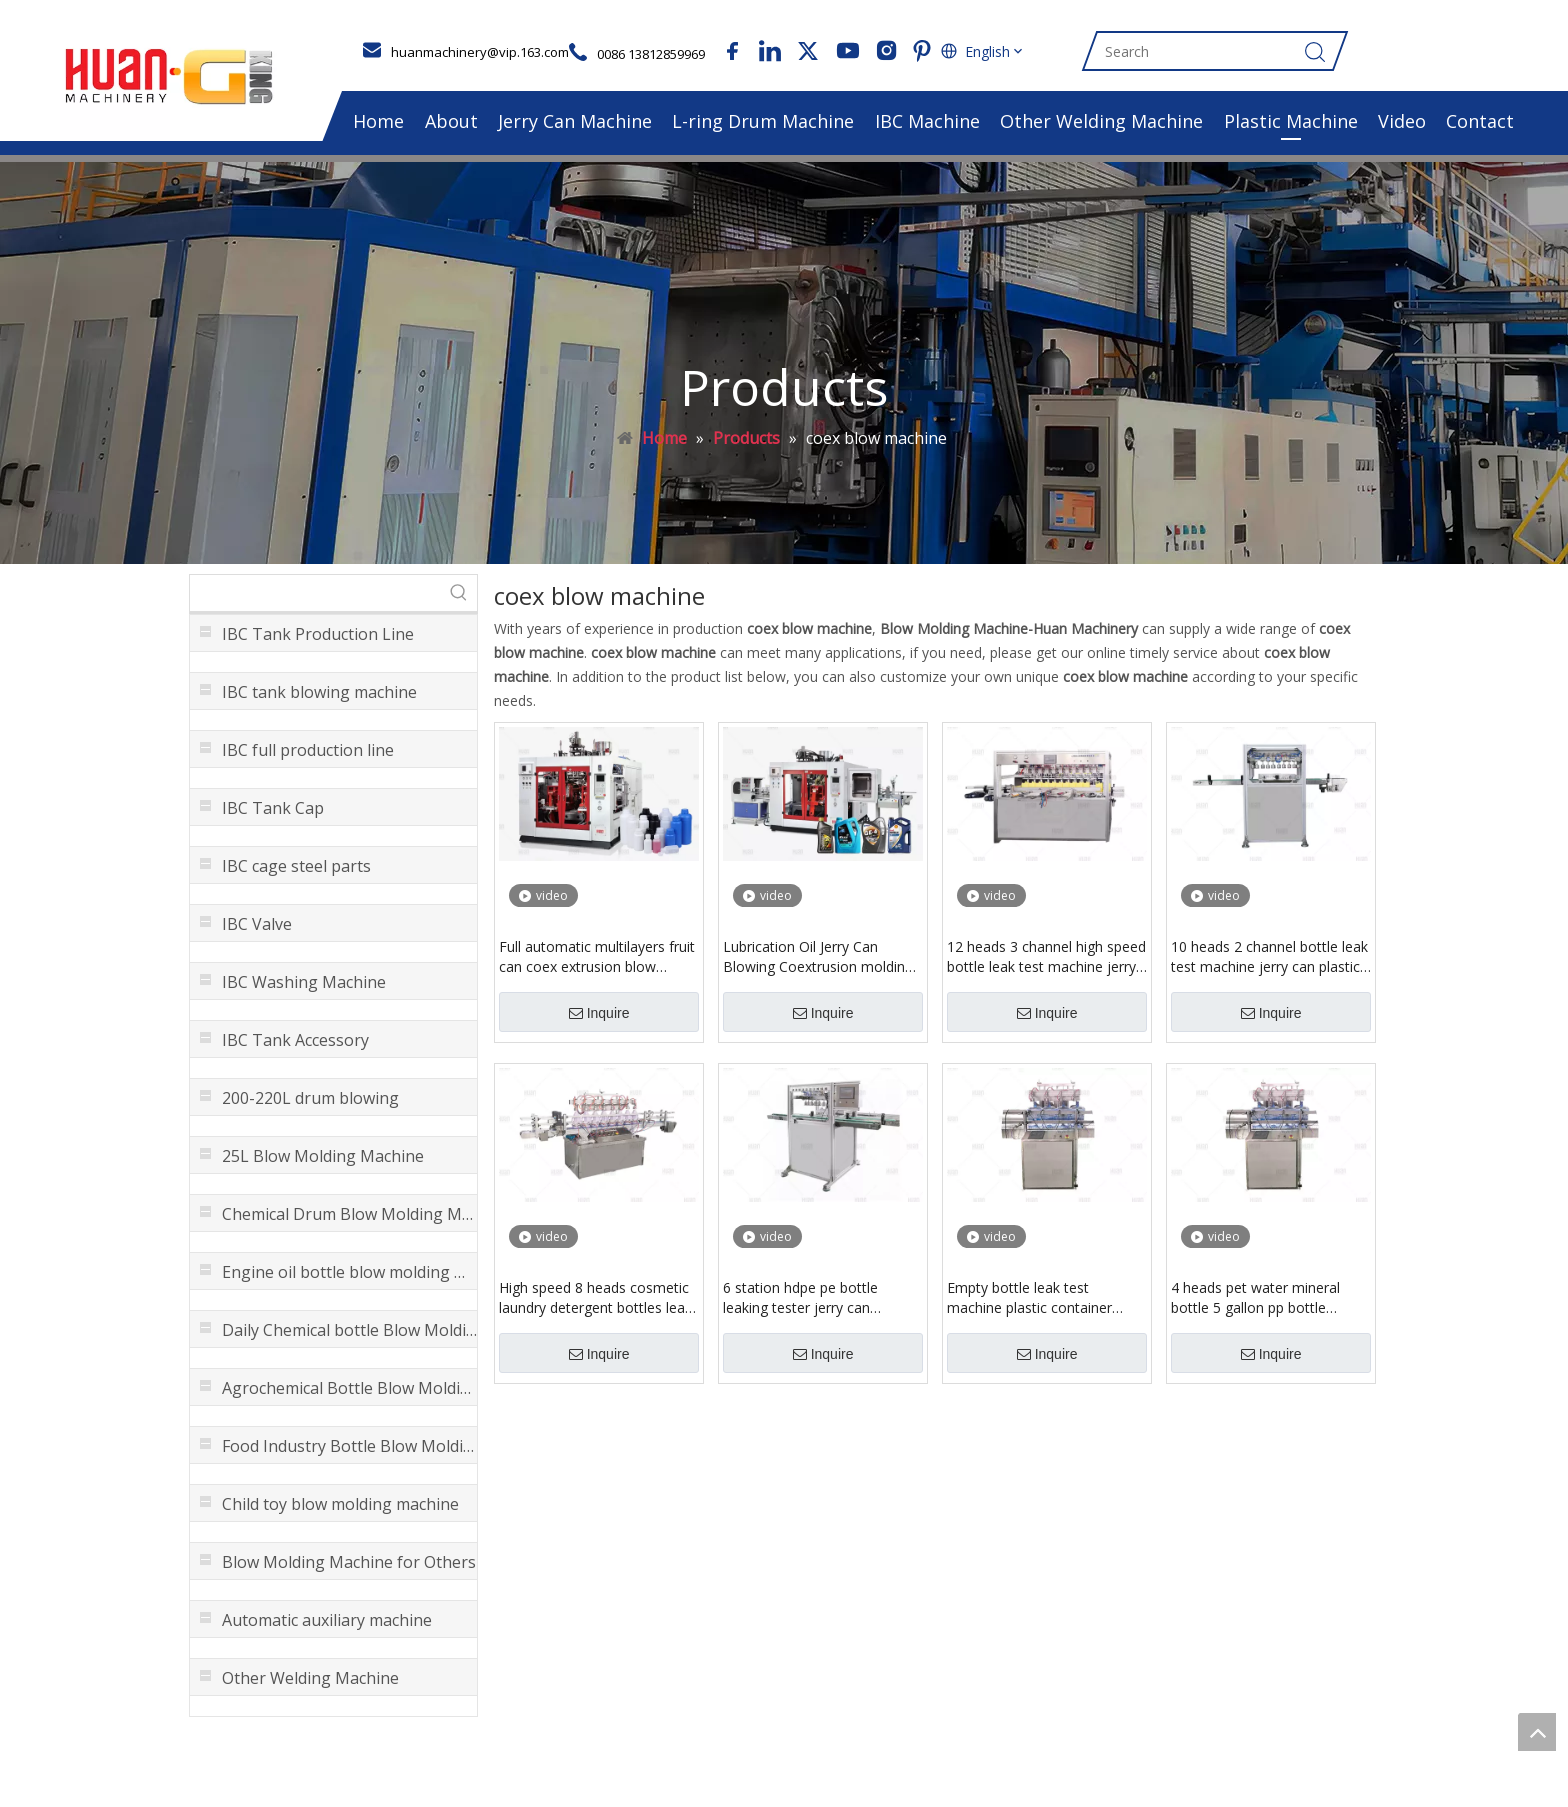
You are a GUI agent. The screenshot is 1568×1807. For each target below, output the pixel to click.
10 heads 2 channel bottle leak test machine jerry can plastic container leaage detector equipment (1269, 957)
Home (378, 121)
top (1537, 1732)
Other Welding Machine (1101, 121)
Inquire (599, 1013)
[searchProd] (315, 593)
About (451, 121)
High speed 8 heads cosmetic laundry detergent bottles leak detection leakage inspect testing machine (595, 1298)
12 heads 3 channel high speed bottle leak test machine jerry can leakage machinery (1046, 957)
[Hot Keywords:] (459, 593)
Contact (1480, 121)
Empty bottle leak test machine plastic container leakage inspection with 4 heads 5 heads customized (1033, 1298)
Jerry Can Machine (575, 121)
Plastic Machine (1291, 121)
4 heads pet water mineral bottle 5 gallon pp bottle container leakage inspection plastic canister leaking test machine (1263, 1298)
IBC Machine (927, 121)
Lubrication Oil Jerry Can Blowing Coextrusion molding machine (818, 957)
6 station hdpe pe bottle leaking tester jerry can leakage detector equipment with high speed (814, 1298)
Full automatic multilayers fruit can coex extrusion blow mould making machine (597, 957)
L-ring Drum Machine (763, 121)
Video (1402, 121)
